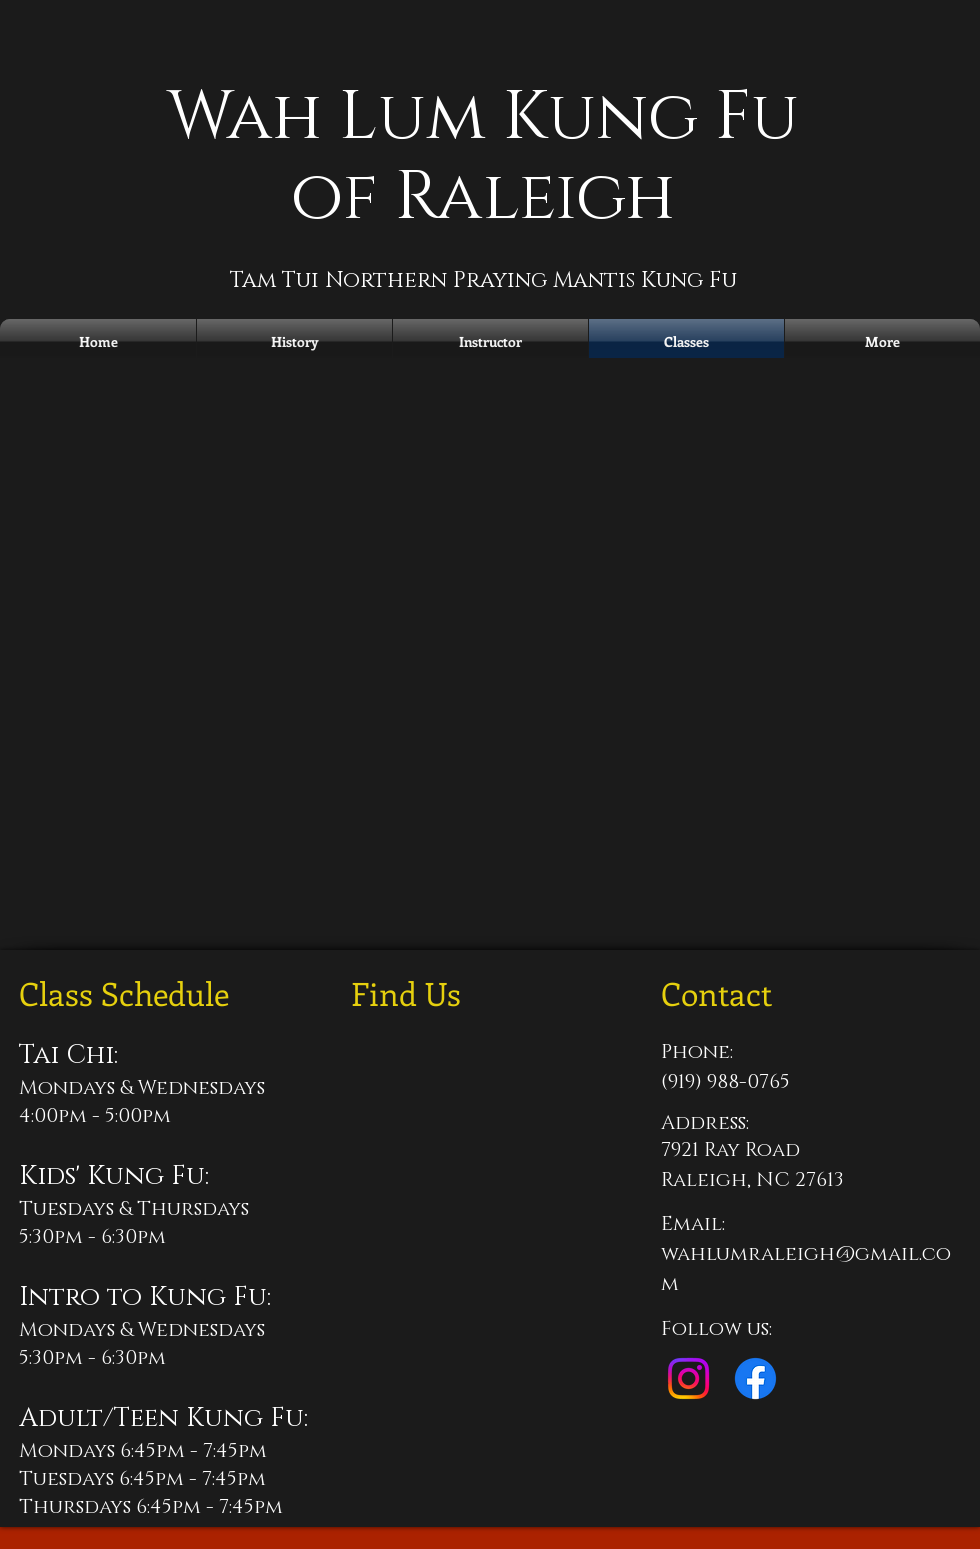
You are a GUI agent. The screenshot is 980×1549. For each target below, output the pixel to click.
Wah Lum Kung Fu (483, 117)
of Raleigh (483, 197)
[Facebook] (755, 1378)
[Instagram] (688, 1378)
